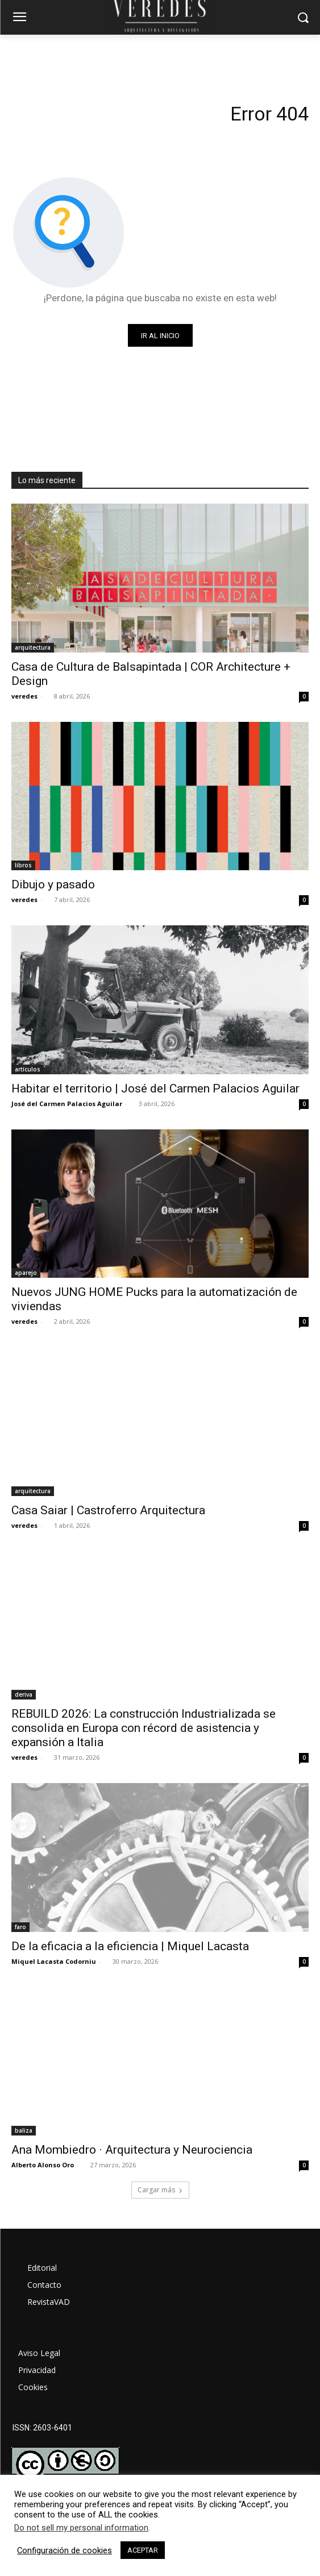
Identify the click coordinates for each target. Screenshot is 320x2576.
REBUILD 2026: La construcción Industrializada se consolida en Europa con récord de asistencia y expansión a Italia (143, 1728)
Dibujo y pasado (53, 884)
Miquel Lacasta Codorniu (53, 1961)
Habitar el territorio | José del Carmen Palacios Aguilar (155, 1088)
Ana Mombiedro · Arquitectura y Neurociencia (131, 2150)
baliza (23, 2130)
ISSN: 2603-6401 (42, 2427)
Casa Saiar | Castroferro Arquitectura (108, 1510)
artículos (27, 1069)
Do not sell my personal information (81, 2528)
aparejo (26, 1273)
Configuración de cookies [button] (64, 2550)
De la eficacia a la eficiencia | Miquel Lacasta (130, 1946)
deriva (23, 1694)
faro (20, 1927)
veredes (24, 696)
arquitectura (33, 647)
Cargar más (160, 2190)
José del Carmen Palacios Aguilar (66, 1103)
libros (23, 865)
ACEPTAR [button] (142, 2550)
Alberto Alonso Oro (42, 2164)
